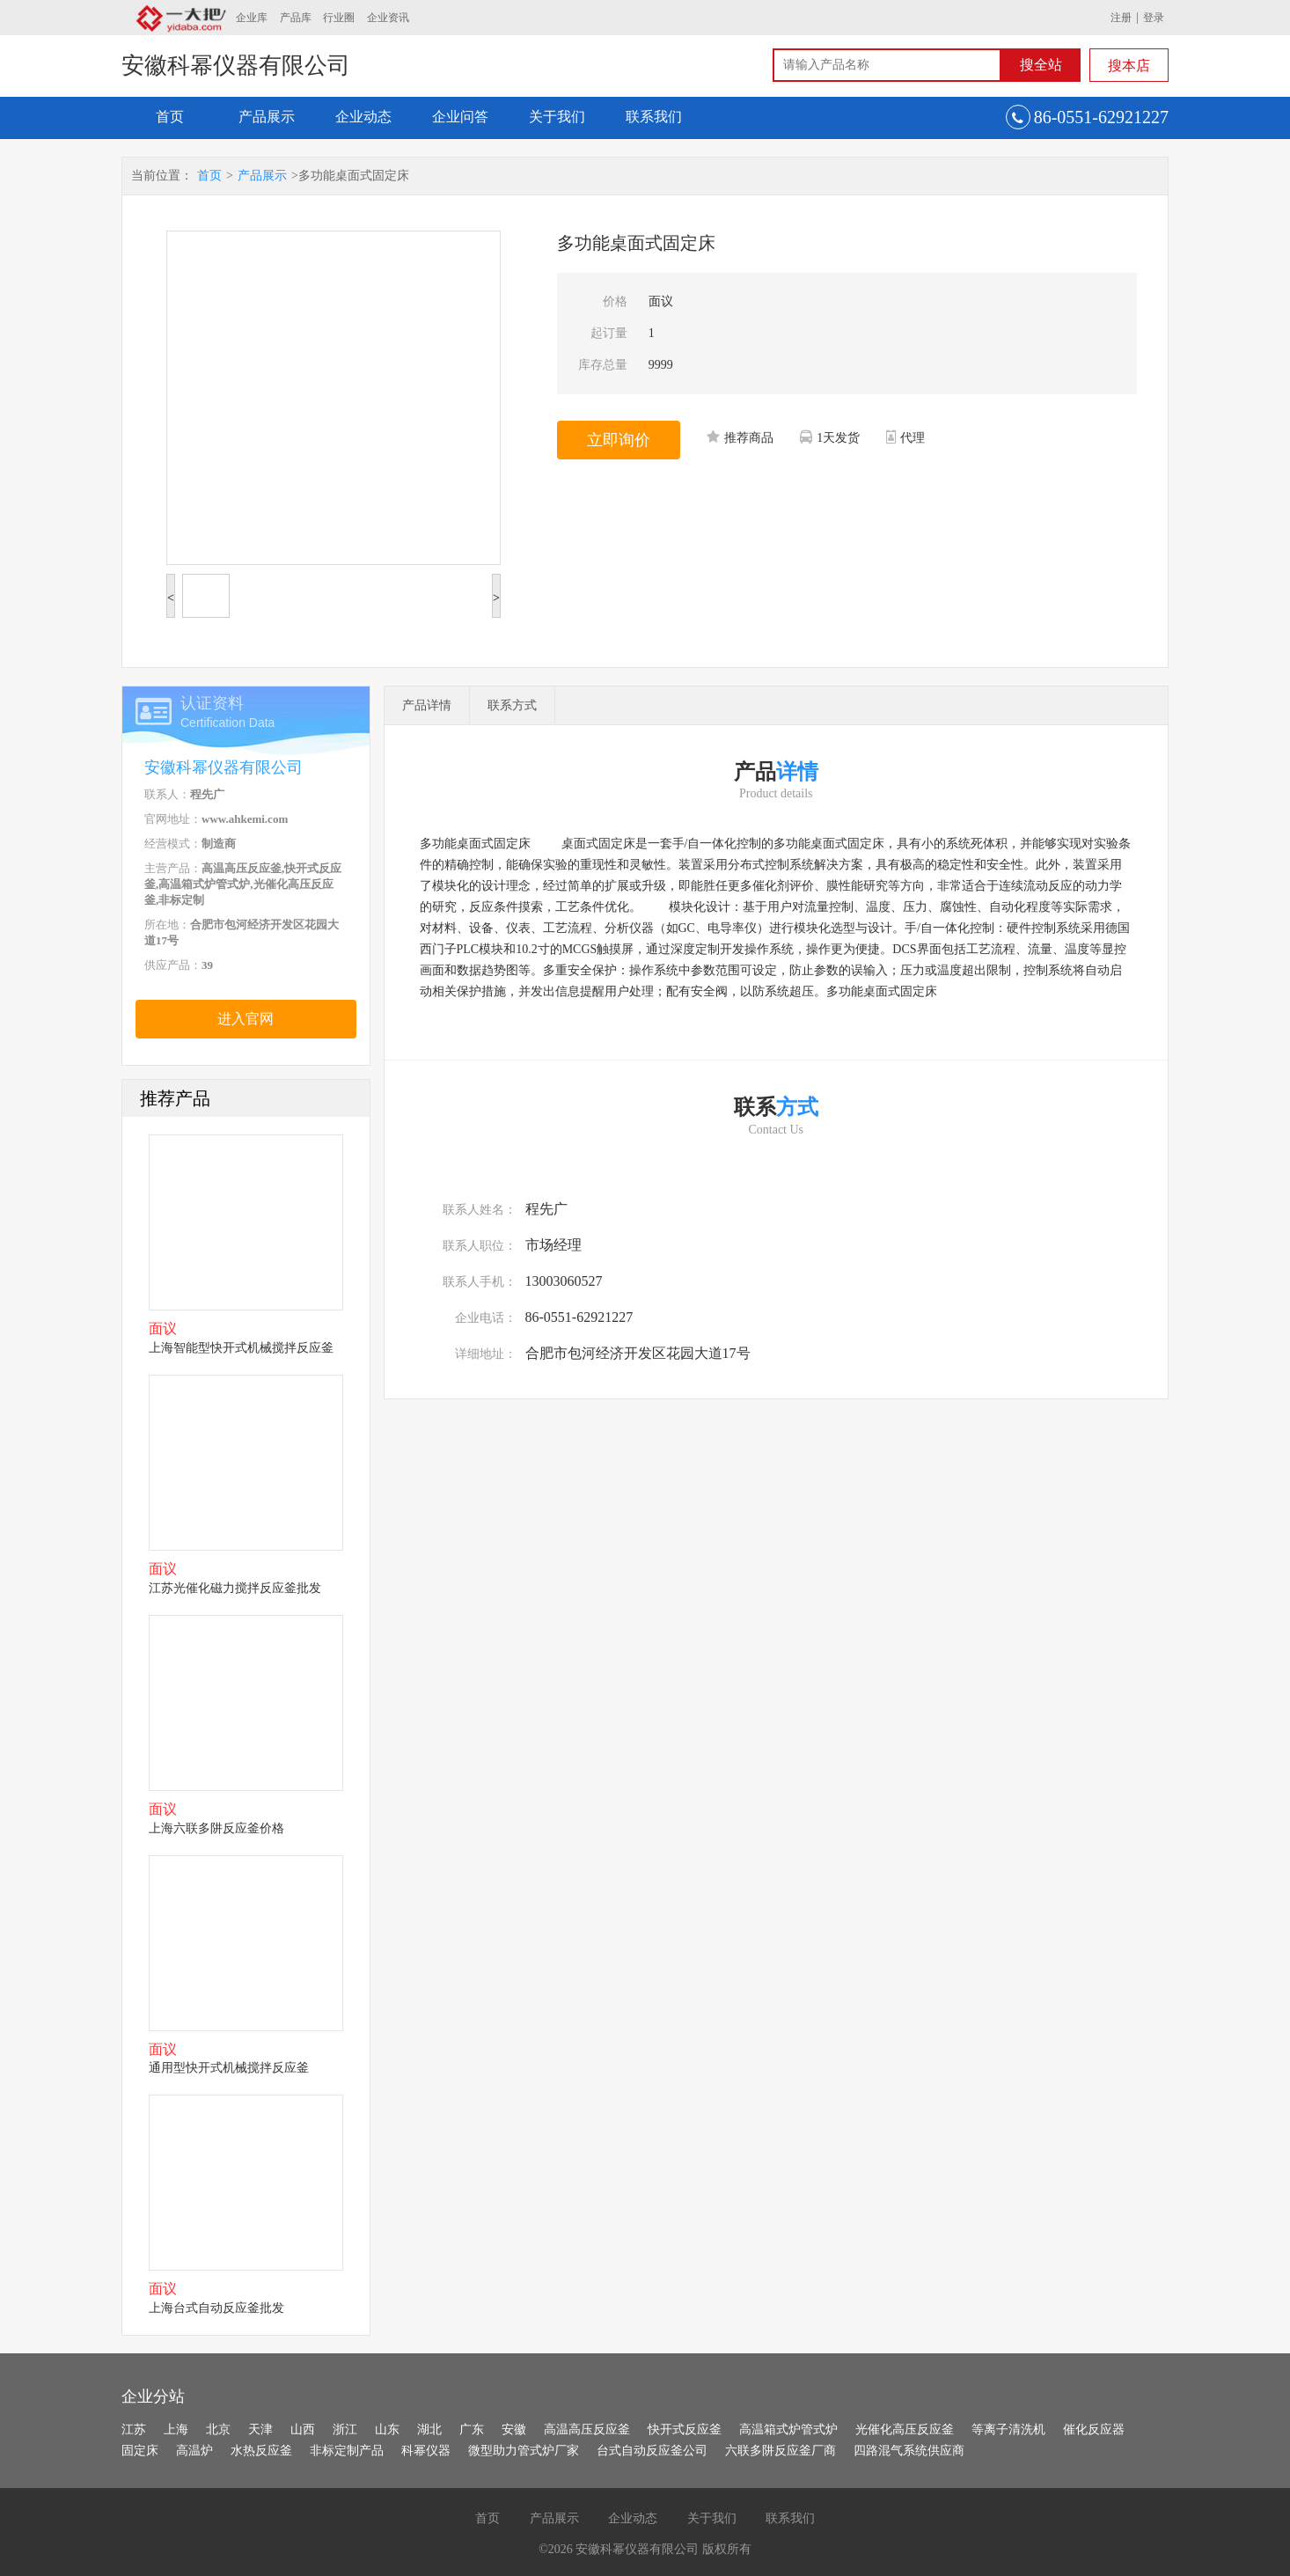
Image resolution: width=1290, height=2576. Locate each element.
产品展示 (266, 116)
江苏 (133, 2429)
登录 (1153, 17)
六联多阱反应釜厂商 (780, 2450)
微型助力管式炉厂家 (523, 2450)
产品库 (296, 17)
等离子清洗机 (1008, 2429)
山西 (302, 2429)
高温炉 (194, 2450)
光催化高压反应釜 (904, 2429)
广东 (471, 2429)
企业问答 (460, 116)
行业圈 (339, 17)
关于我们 (557, 116)
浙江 (345, 2429)
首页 (170, 116)
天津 (260, 2429)
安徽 (514, 2429)
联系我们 (654, 116)
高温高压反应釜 (587, 2429)
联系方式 (512, 705)
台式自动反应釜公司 (652, 2450)
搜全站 (1041, 64)
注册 (1121, 17)
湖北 (429, 2429)
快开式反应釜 (685, 2429)
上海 (176, 2429)
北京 (218, 2429)
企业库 (252, 17)
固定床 (139, 2450)
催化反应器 (1094, 2429)
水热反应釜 (261, 2450)
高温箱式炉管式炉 (788, 2429)
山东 (387, 2429)
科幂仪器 (426, 2450)
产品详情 (426, 705)
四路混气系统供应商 (909, 2450)
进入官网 (245, 1018)
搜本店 (1129, 65)
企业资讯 (388, 17)
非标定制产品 (347, 2450)
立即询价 (618, 440)
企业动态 (363, 116)
